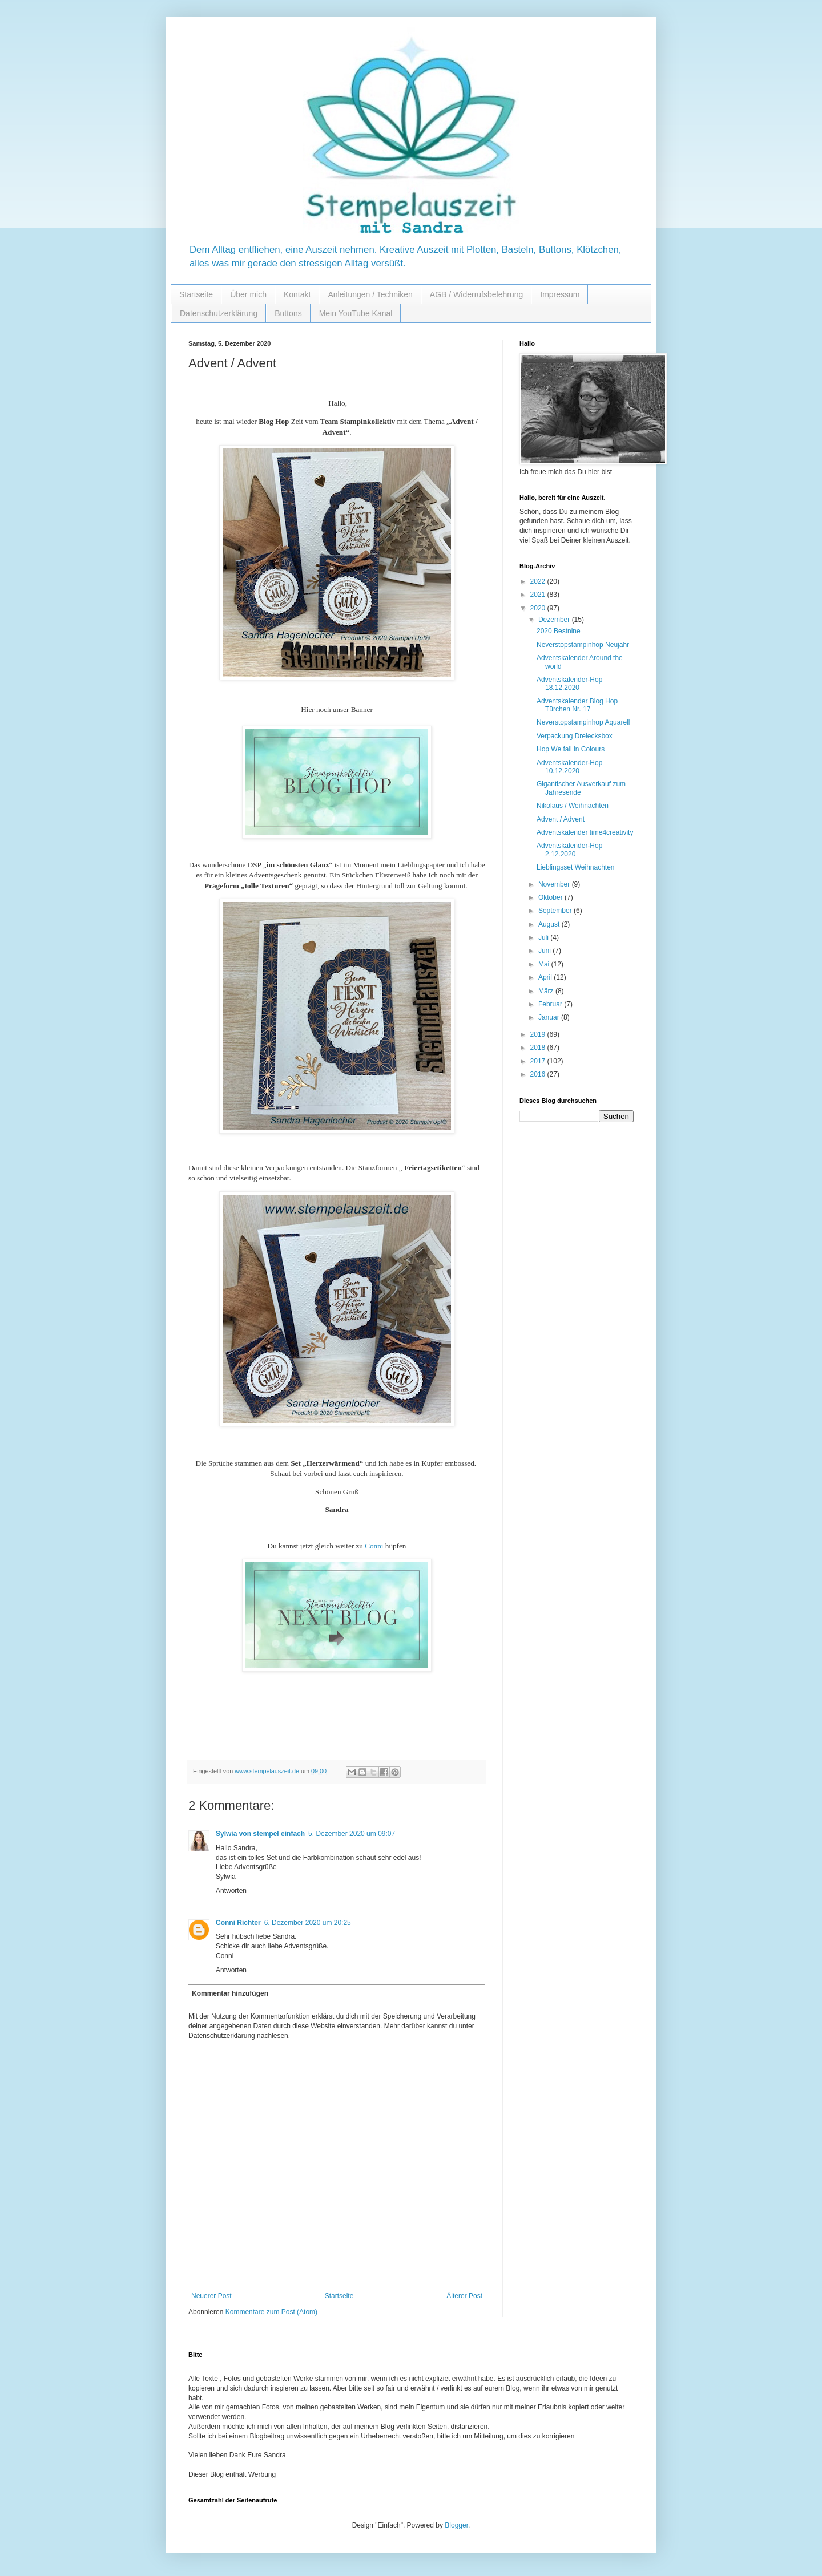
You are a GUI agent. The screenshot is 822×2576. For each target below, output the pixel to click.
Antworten (231, 1891)
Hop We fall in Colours (571, 749)
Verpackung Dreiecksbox (575, 736)
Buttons (288, 313)
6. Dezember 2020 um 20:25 (307, 1923)
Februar (551, 1004)
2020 (538, 608)
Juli (544, 937)
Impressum (559, 294)
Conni (374, 1546)
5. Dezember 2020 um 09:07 (351, 1834)
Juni (545, 951)
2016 (538, 1074)
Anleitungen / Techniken (370, 294)
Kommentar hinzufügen (230, 1993)
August (550, 924)
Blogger (456, 2525)
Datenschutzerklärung (218, 313)
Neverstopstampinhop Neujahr (583, 645)
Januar (549, 1017)
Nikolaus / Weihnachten (573, 806)
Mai (544, 964)
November (555, 884)
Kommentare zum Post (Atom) (271, 2312)
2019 (538, 1034)
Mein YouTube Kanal (356, 313)
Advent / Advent (561, 819)
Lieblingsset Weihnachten (576, 867)
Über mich (248, 294)
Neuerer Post (211, 2296)
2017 (538, 1061)
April (546, 977)
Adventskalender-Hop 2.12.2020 (569, 850)
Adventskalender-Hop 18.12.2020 (569, 683)
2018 (538, 1048)
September (556, 911)
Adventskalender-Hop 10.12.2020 (569, 767)
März (546, 991)
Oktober (551, 897)
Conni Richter (238, 1923)
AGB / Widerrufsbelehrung (476, 294)
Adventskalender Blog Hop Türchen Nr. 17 (577, 705)
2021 (538, 594)
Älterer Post (464, 2296)
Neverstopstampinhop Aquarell (583, 722)
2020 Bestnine (559, 631)
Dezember (555, 620)
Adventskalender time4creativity (585, 832)
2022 (538, 581)
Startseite (196, 294)
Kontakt (297, 294)
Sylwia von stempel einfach (260, 1834)
